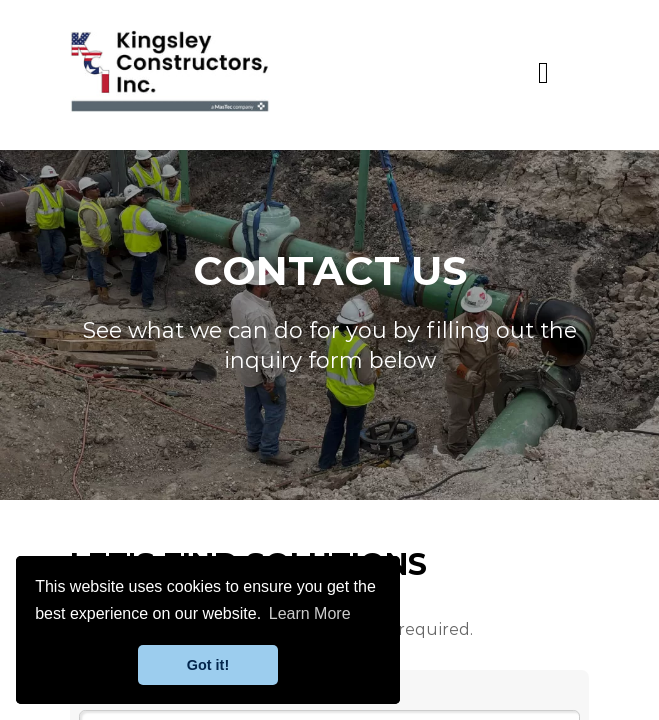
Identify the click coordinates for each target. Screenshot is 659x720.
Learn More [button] (310, 613)
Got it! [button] (208, 665)
